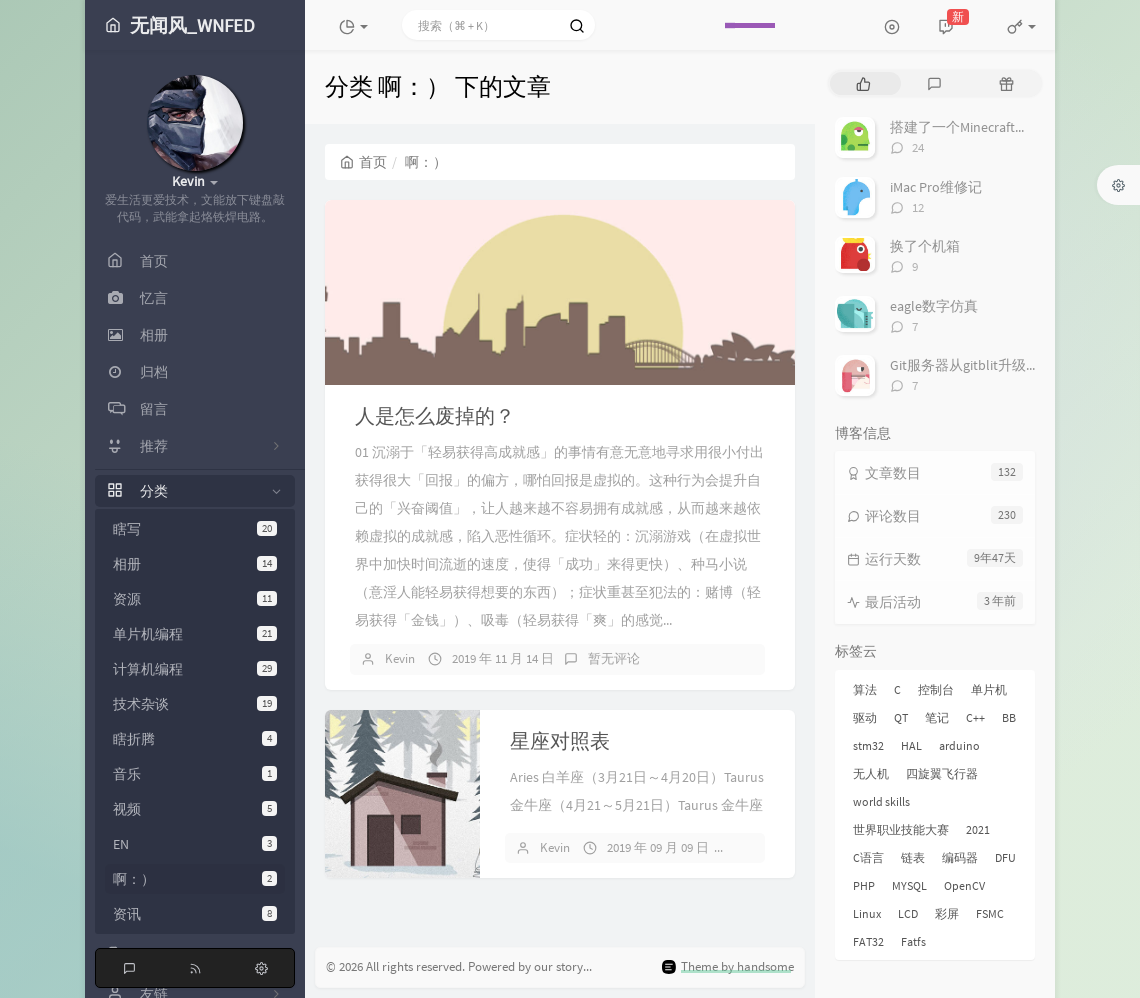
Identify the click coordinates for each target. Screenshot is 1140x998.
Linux (867, 913)
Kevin (400, 658)
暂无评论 (614, 658)
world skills (881, 801)
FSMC (990, 913)
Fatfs (913, 941)
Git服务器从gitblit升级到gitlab (982, 365)
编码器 (960, 857)
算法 (865, 689)
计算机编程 (195, 669)
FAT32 (868, 941)
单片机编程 (195, 634)
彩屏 (947, 913)
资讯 (195, 914)
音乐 (195, 774)
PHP (864, 885)
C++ (975, 717)
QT (901, 717)
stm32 (868, 745)
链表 (913, 857)
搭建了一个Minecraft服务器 (973, 127)
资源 (195, 599)
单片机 (989, 689)
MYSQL (909, 885)
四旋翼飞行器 (942, 773)
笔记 (937, 717)
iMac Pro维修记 (936, 187)
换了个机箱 (925, 246)
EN (195, 844)
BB (1009, 717)
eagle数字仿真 (934, 306)
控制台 (936, 689)
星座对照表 (560, 740)
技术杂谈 (195, 704)
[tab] (863, 83)
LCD (908, 913)
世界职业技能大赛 (901, 829)
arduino (959, 745)
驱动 (865, 717)
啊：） (195, 879)
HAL (911, 745)
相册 (195, 564)
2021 (978, 829)
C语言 (868, 857)
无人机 (871, 773)
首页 (363, 162)
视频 (195, 809)
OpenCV (964, 885)
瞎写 (195, 529)
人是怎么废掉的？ (435, 415)
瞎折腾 (195, 739)
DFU (1005, 857)
